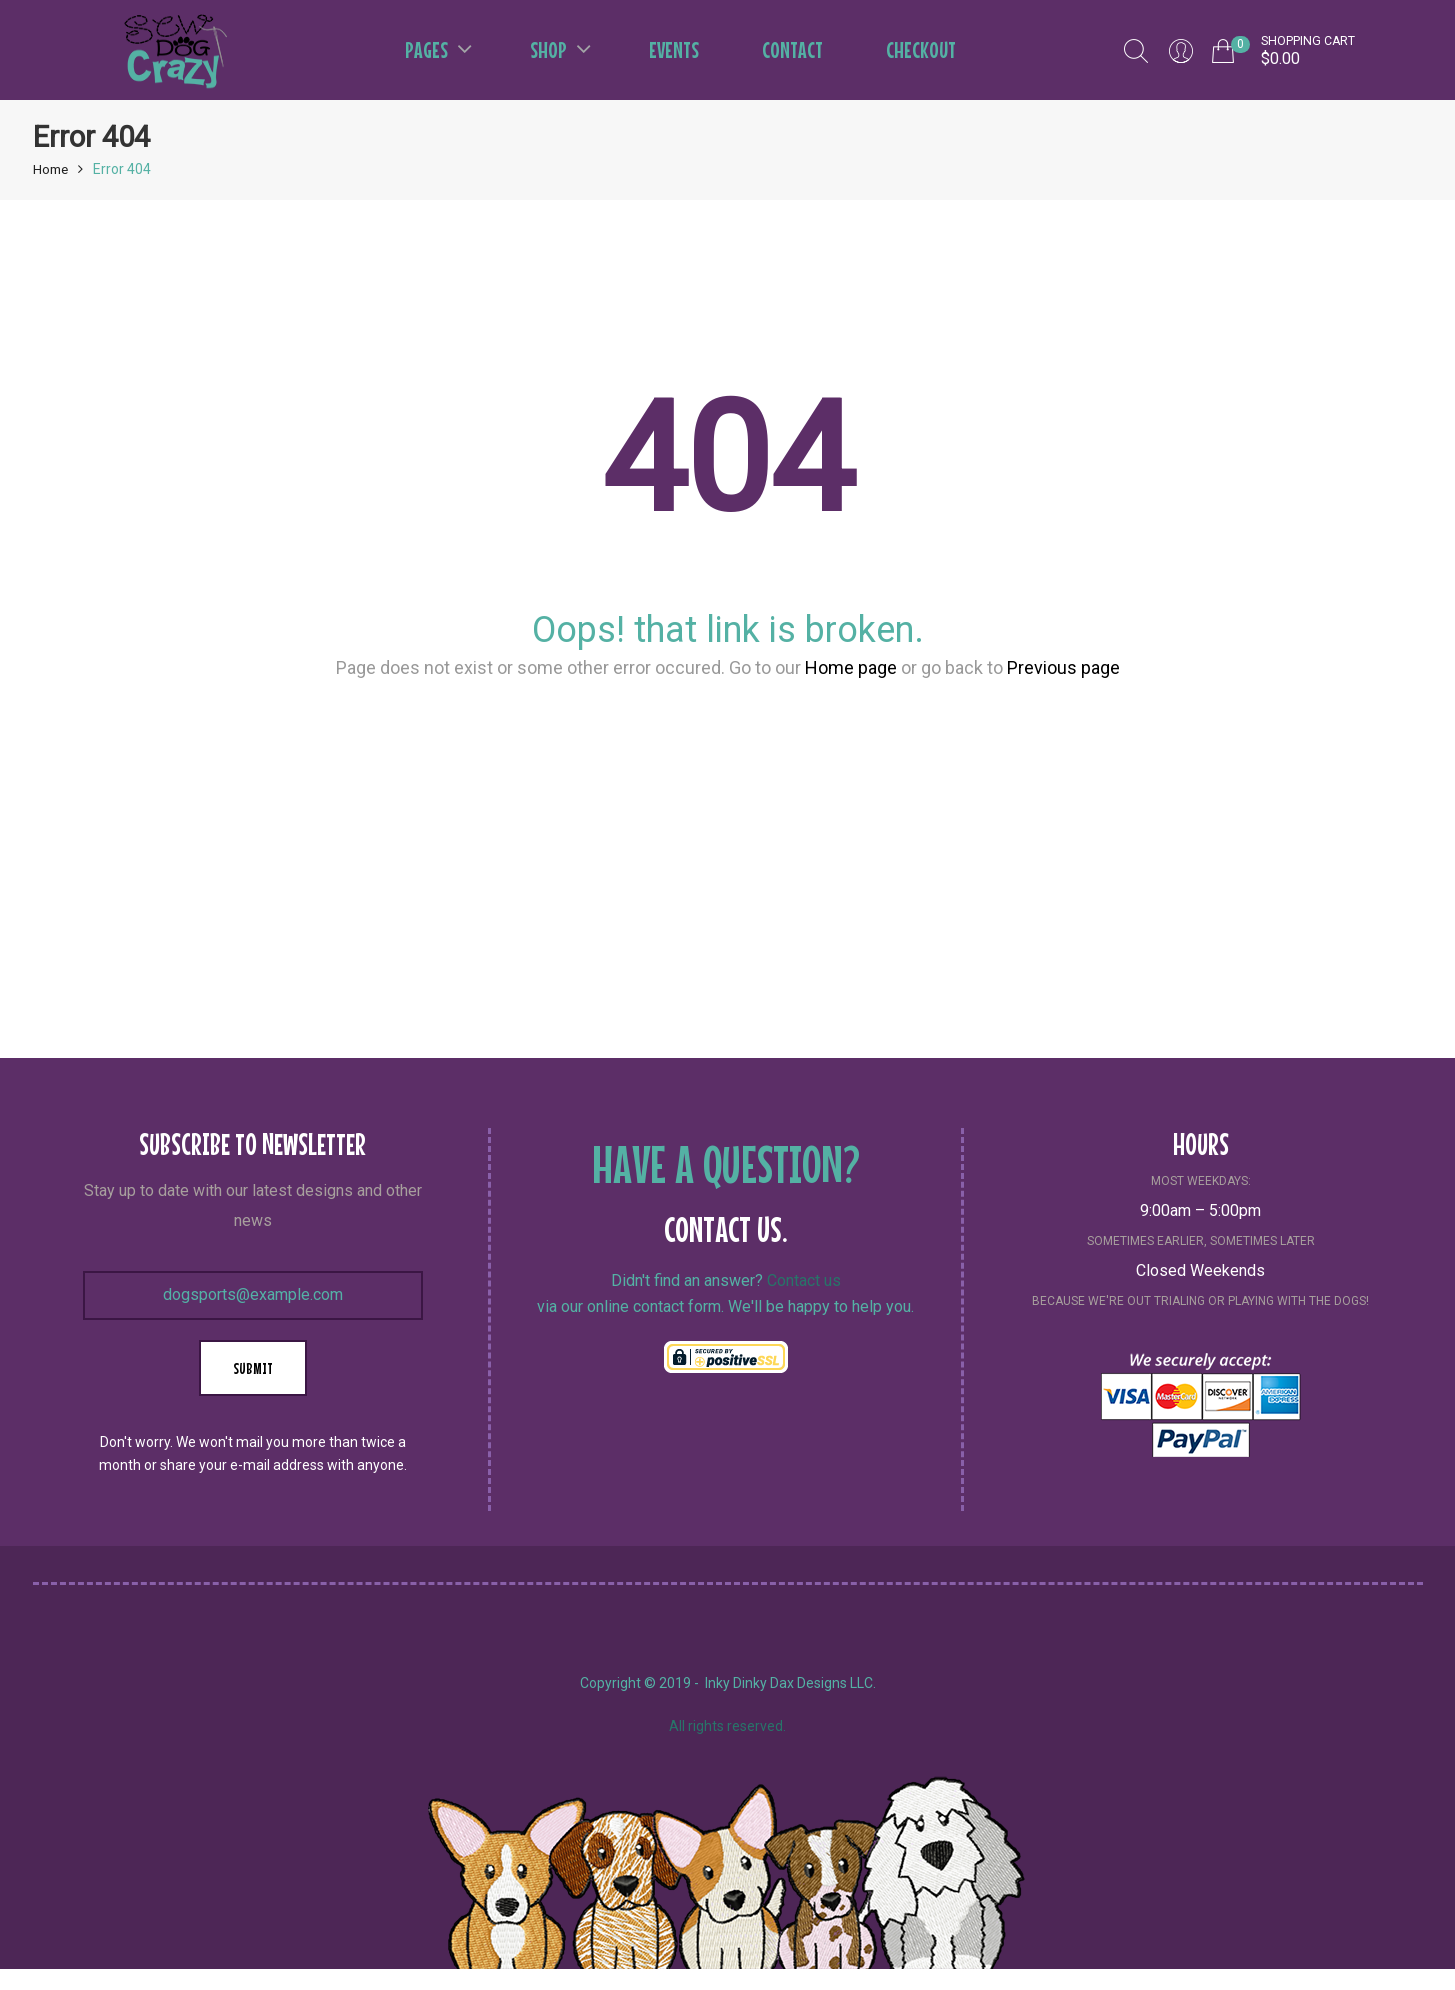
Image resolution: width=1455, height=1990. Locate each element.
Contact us (804, 1280)
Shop (560, 49)
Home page (851, 667)
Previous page (1063, 667)
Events (674, 49)
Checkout (921, 49)
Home (52, 170)
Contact (792, 49)
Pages (438, 49)
